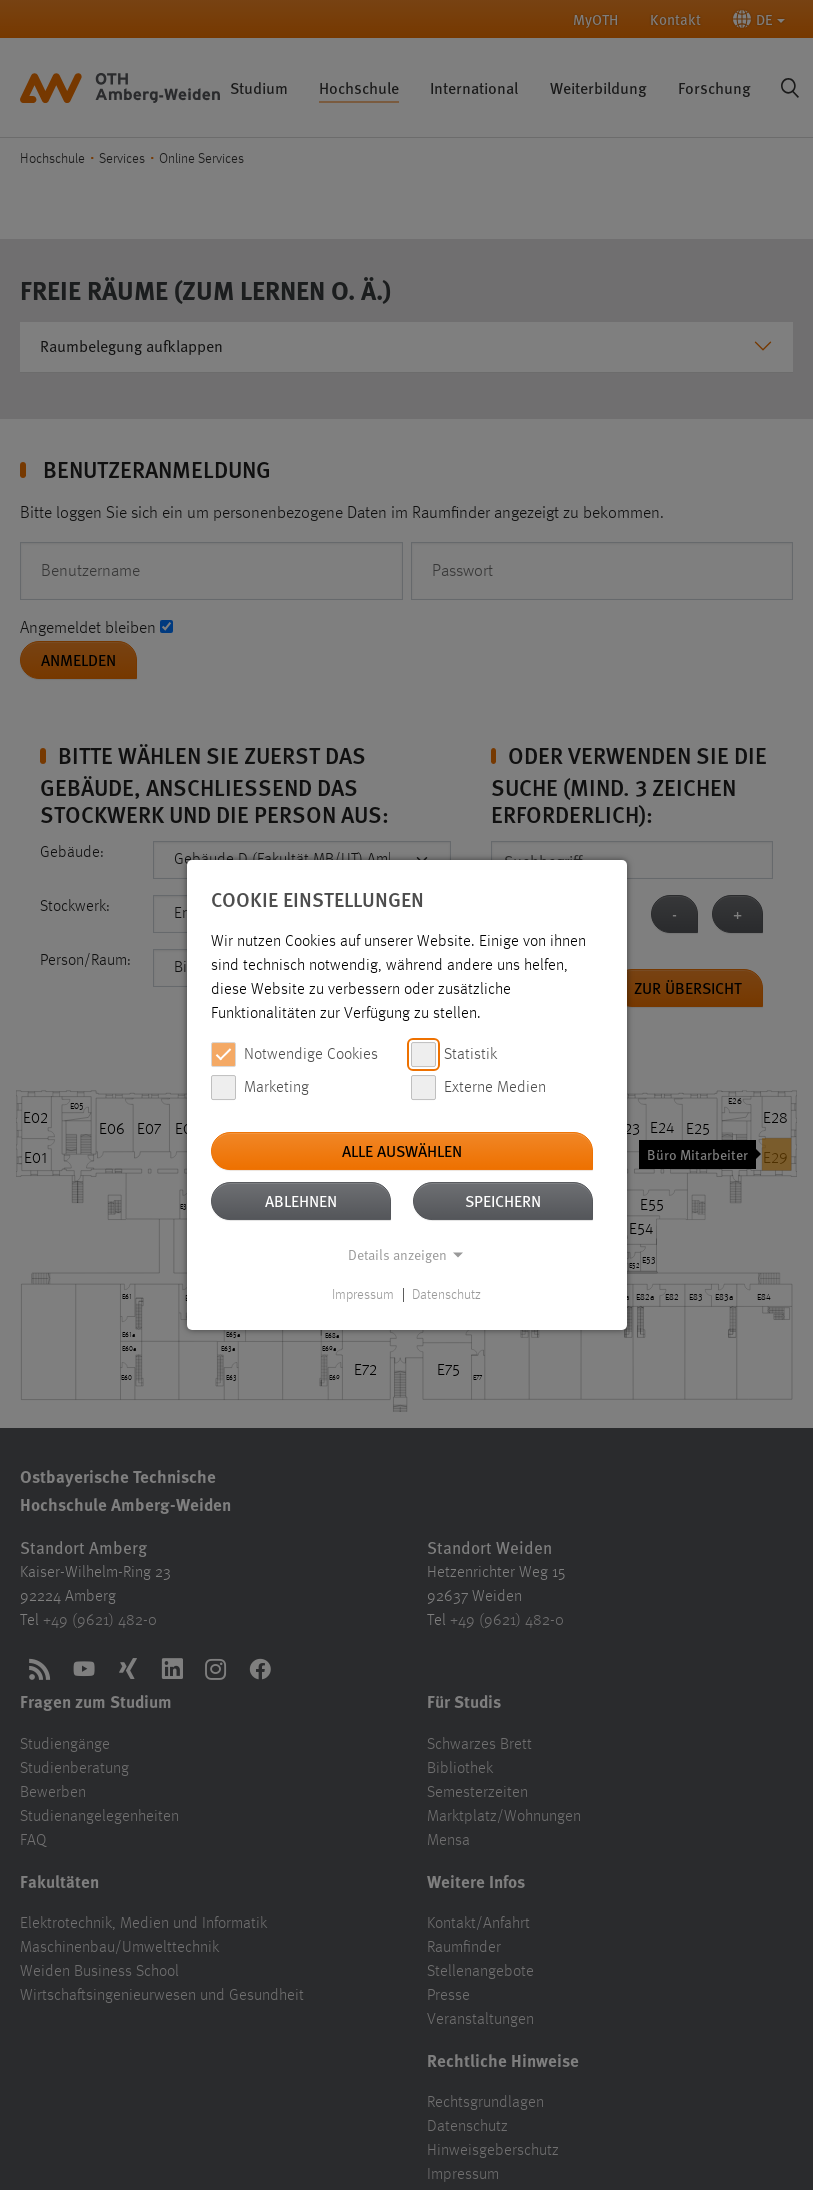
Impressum (363, 1295)
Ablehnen (301, 1200)
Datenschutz (446, 1295)
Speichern (503, 1200)
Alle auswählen (402, 1150)
